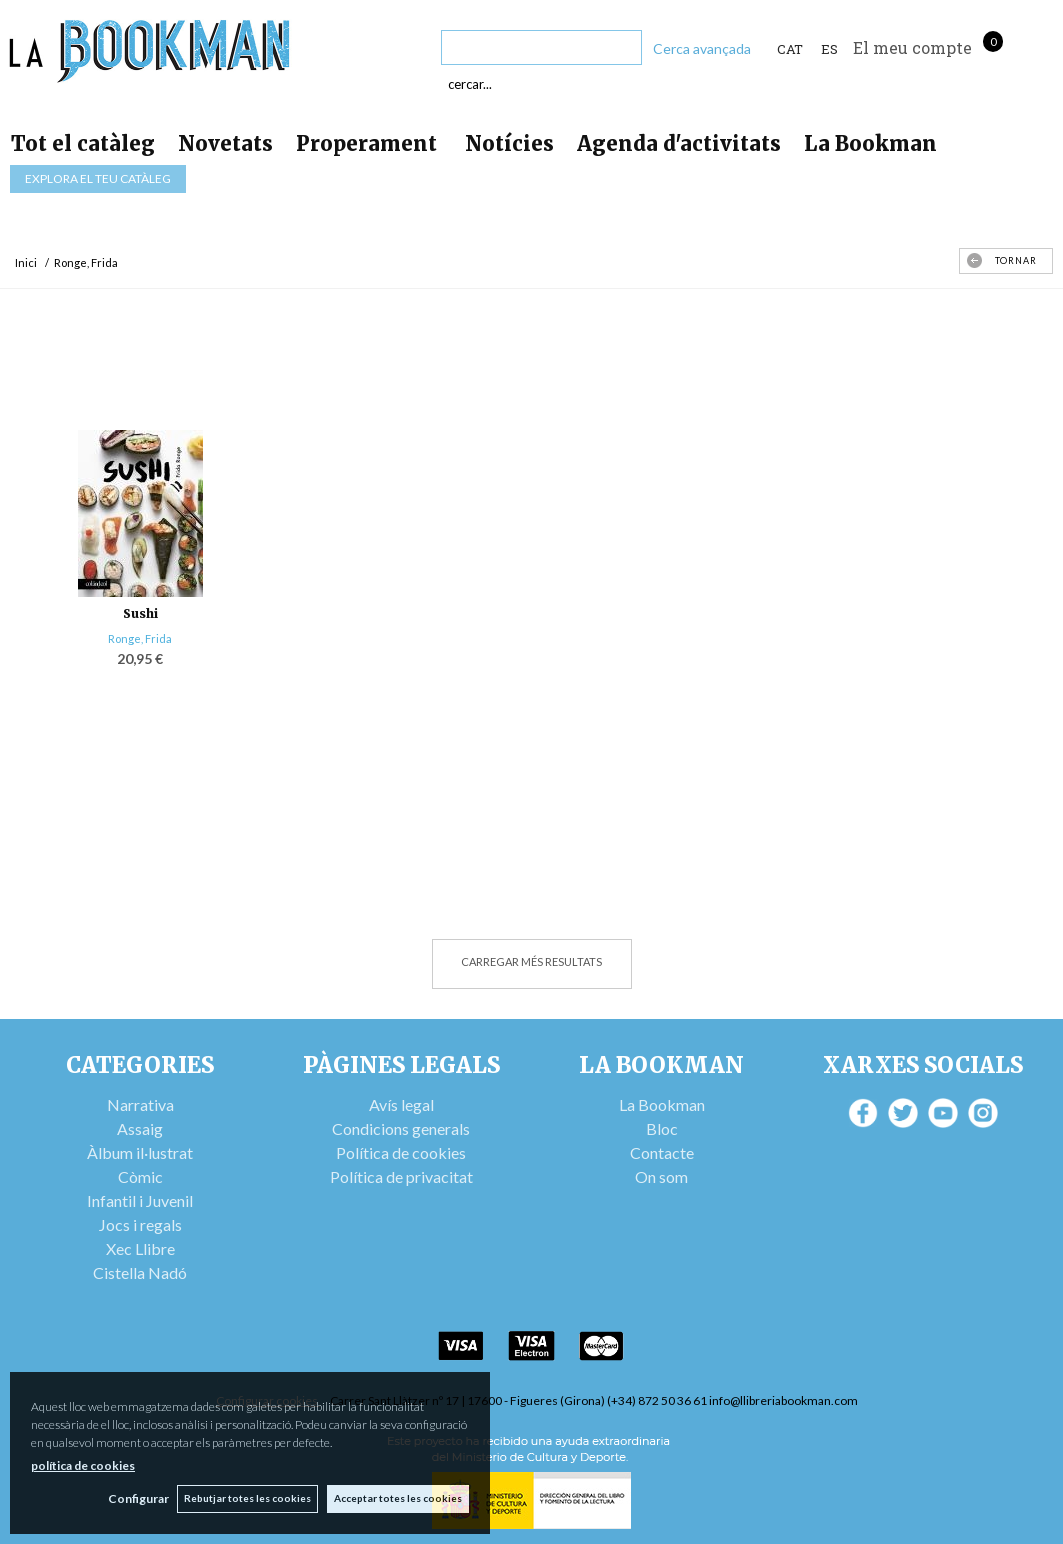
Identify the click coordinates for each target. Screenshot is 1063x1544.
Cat (790, 49)
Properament (369, 143)
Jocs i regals (140, 1224)
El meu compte (912, 47)
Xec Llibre (140, 1248)
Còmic (140, 1176)
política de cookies (83, 1464)
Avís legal (401, 1104)
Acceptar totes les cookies (398, 1498)
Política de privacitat (401, 1176)
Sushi (140, 613)
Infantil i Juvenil (140, 1200)
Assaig (140, 1128)
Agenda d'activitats (679, 143)
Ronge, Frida (140, 638)
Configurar (135, 1498)
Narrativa (140, 1104)
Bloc (662, 1128)
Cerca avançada (702, 48)
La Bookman (870, 143)
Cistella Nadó (140, 1272)
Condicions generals (401, 1128)
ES (829, 49)
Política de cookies (401, 1152)
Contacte (662, 1152)
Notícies (509, 143)
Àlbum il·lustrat (140, 1152)
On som (661, 1176)
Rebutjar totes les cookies (246, 1498)
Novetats (225, 143)
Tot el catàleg (83, 143)
